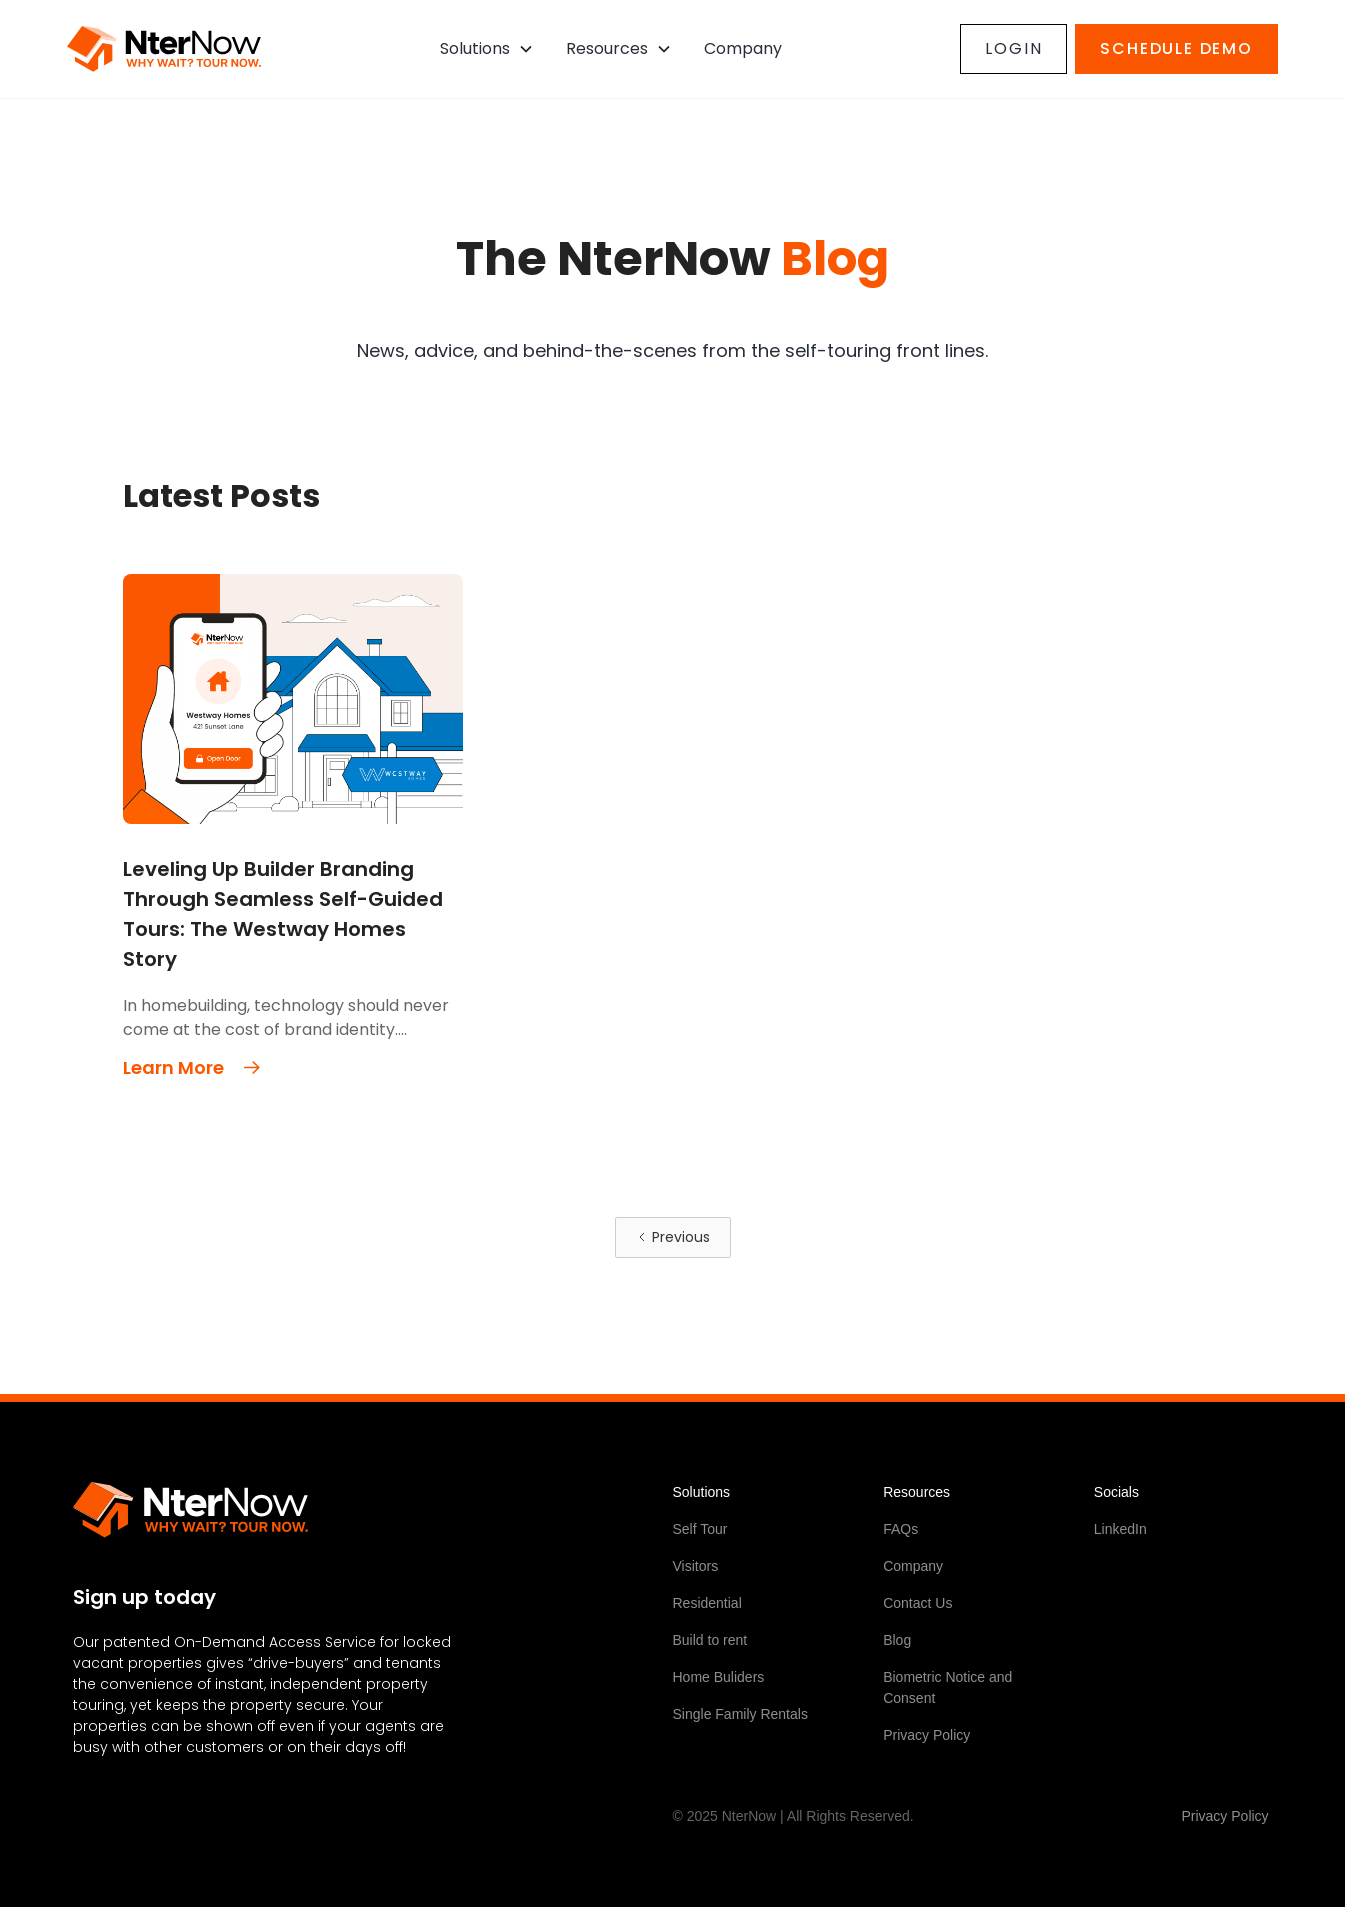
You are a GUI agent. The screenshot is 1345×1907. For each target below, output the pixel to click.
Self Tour (700, 1529)
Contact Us (917, 1603)
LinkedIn (1120, 1529)
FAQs (900, 1529)
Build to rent (710, 1640)
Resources (607, 48)
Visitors (696, 1566)
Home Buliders (719, 1677)
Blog (897, 1640)
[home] (164, 49)
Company (913, 1566)
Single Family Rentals (740, 1714)
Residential (707, 1603)
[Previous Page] (673, 1237)
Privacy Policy (926, 1735)
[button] (487, 49)
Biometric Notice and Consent (947, 1687)
